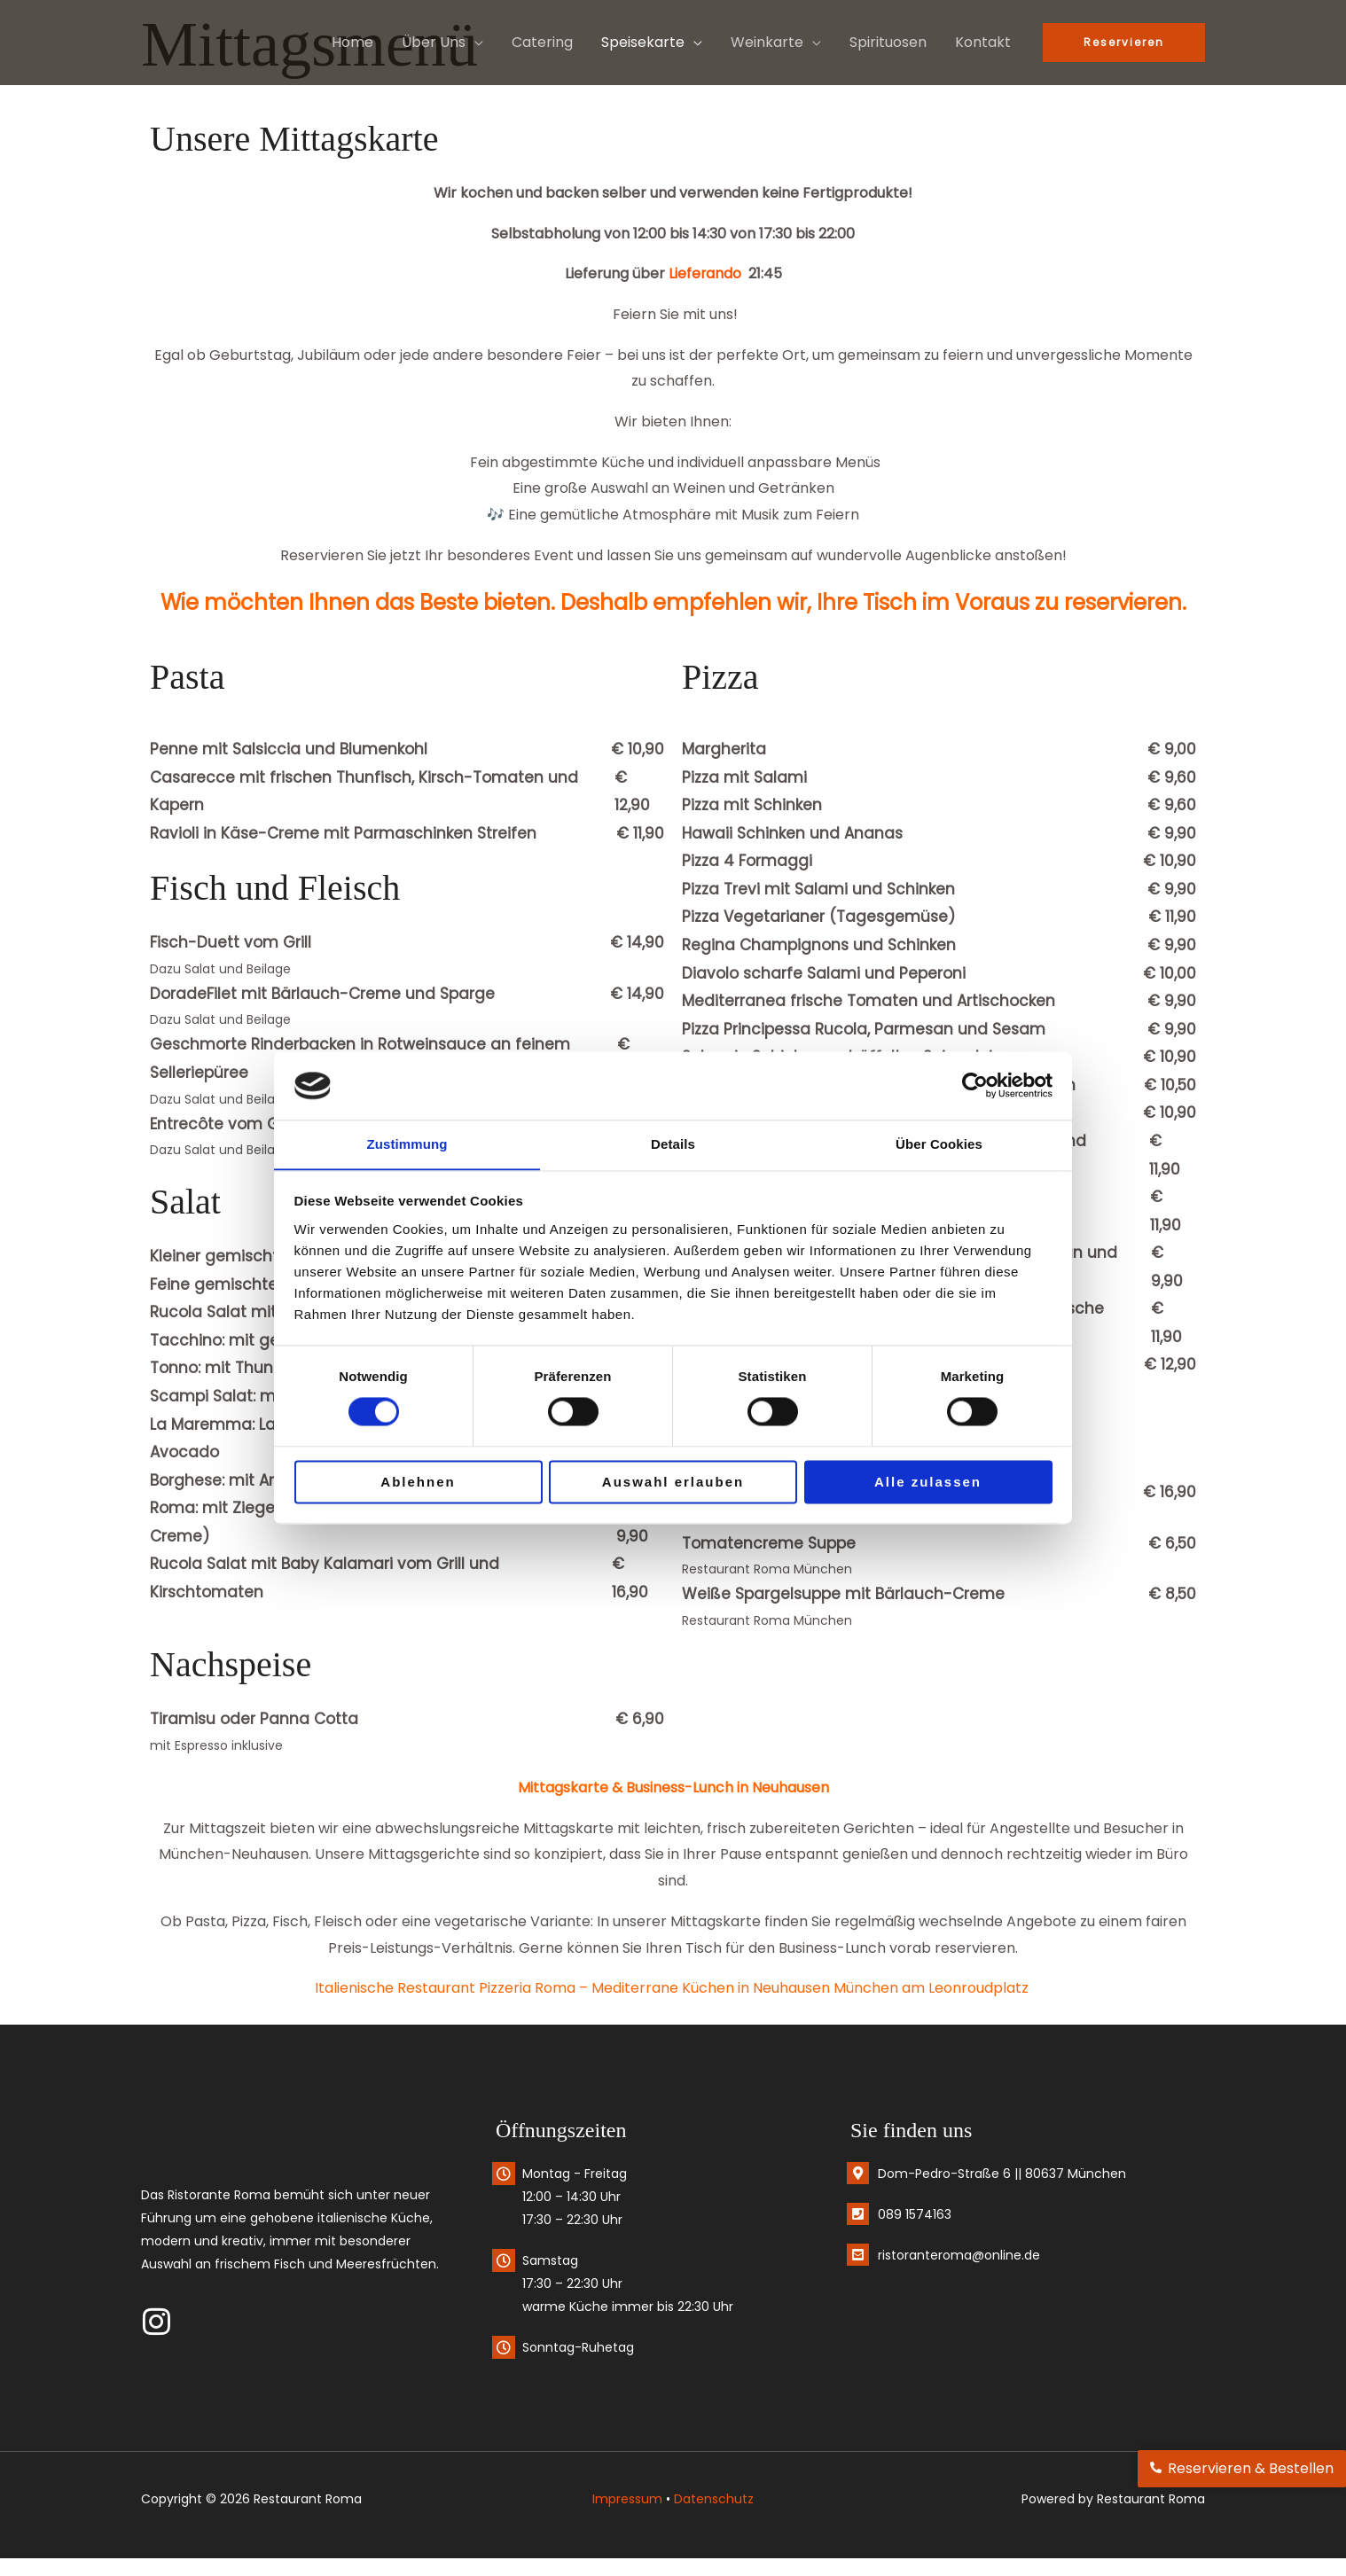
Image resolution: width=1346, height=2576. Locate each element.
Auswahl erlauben (673, 1482)
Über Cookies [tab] (939, 1143)
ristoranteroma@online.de (959, 2255)
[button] (474, 43)
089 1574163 (914, 2214)
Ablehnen (417, 1482)
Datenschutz (714, 2499)
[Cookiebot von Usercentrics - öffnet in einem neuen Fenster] (975, 1085)
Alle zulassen (928, 1482)
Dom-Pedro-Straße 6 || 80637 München (1002, 2173)
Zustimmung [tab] (407, 1143)
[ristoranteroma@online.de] (858, 2255)
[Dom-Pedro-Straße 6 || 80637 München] (858, 2173)
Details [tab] (673, 1143)
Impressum (627, 2499)
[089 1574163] (858, 2214)
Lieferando (704, 273)
